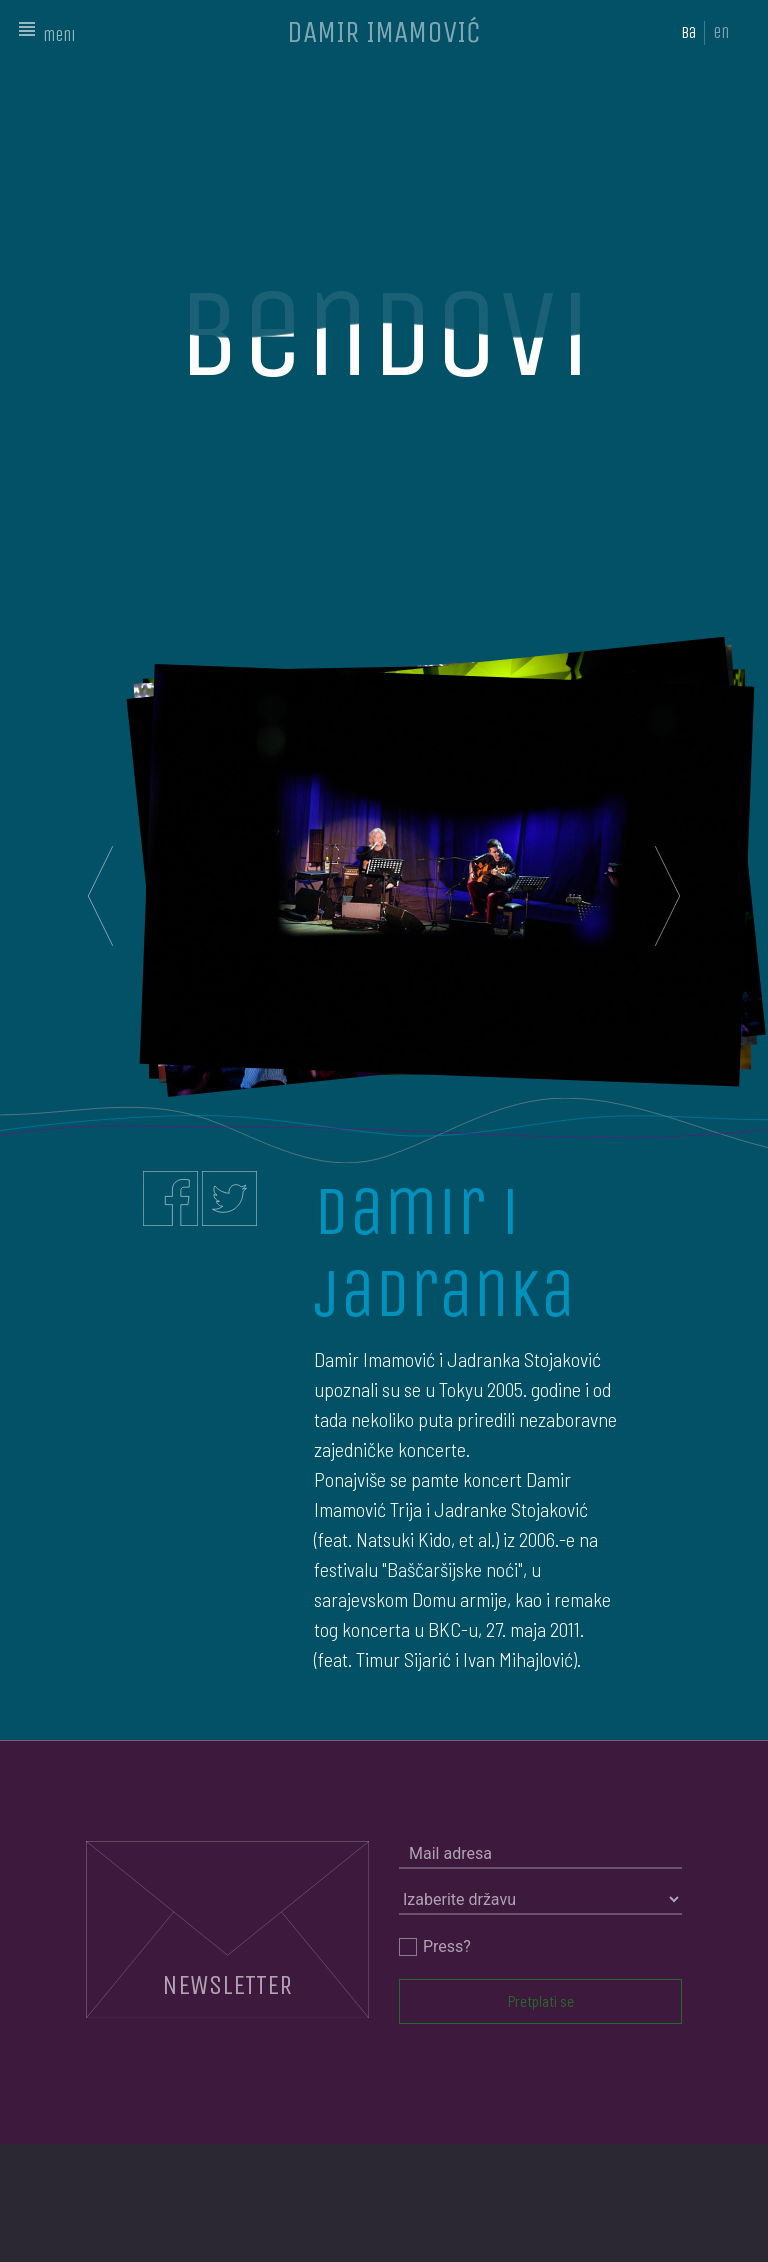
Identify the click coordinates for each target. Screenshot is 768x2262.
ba (688, 32)
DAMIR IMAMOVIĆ (384, 32)
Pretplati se (541, 2001)
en (721, 32)
